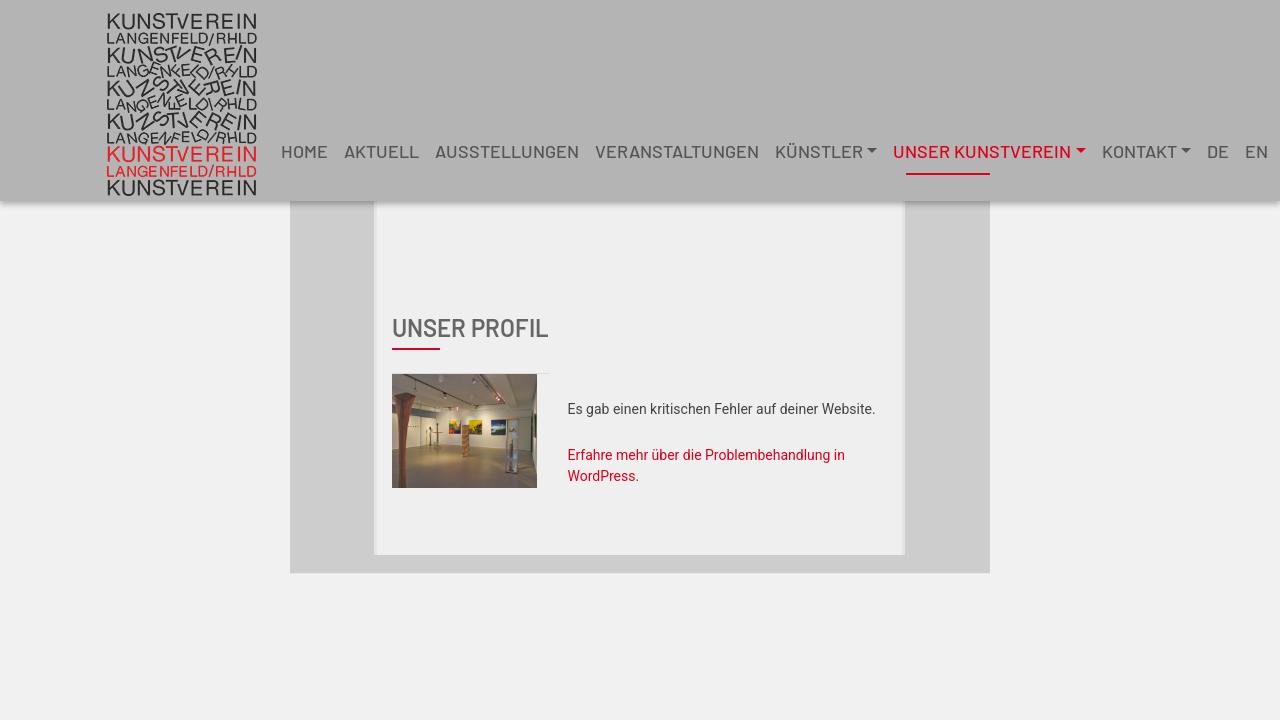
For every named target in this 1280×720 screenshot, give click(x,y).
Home (304, 151)
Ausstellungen (507, 151)
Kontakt (1139, 151)
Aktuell (381, 151)
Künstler (819, 151)
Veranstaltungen (677, 151)
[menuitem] (1218, 151)
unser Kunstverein (982, 151)
